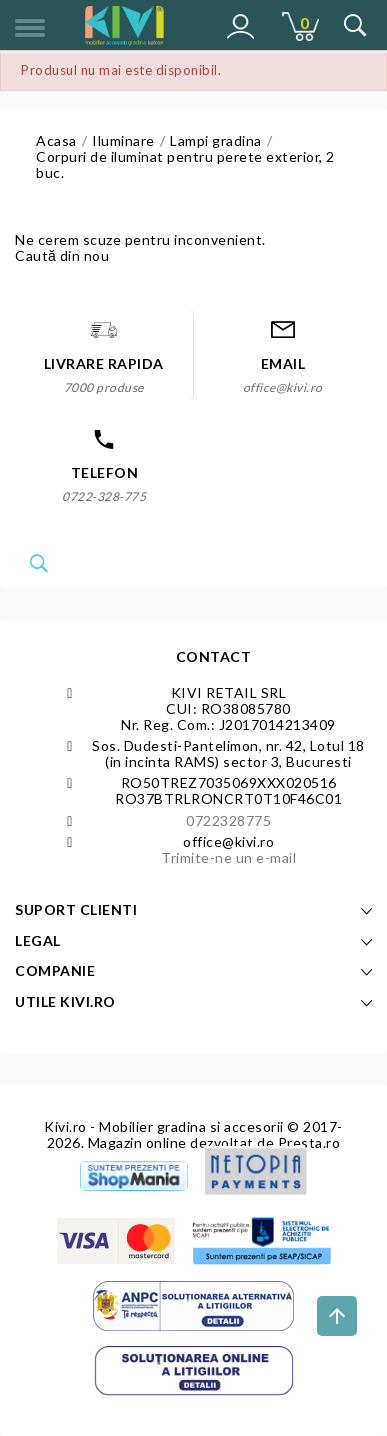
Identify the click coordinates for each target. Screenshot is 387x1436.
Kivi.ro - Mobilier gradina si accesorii (165, 1126)
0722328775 (228, 820)
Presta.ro (309, 1142)
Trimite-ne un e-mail (228, 857)
